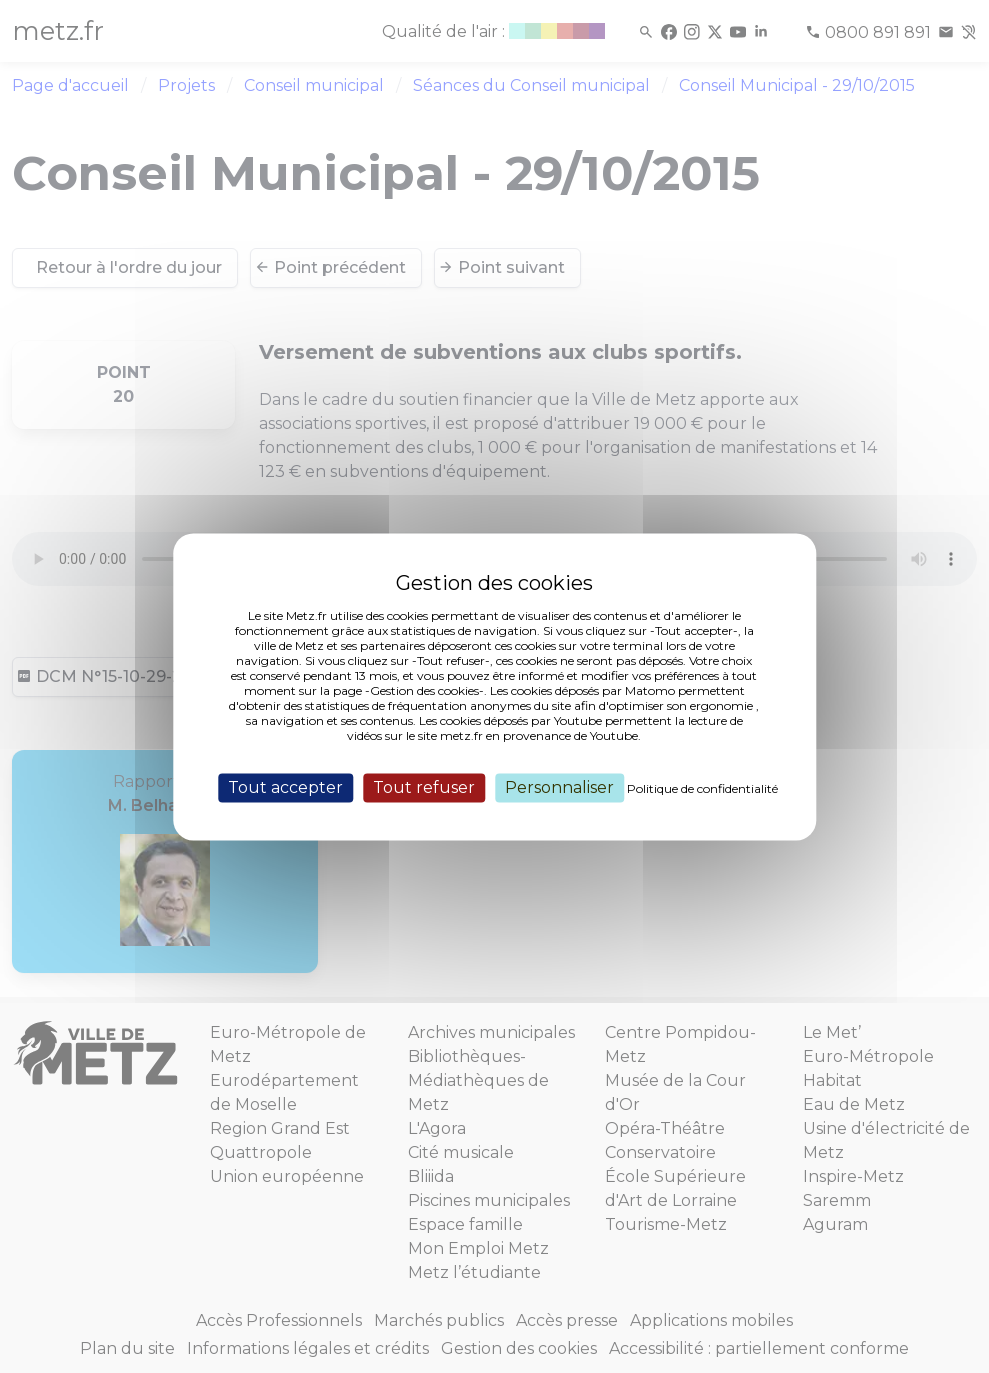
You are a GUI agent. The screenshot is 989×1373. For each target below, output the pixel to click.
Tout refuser (424, 787)
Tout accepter (285, 787)
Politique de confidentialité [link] (702, 788)
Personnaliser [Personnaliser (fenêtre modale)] (559, 787)
